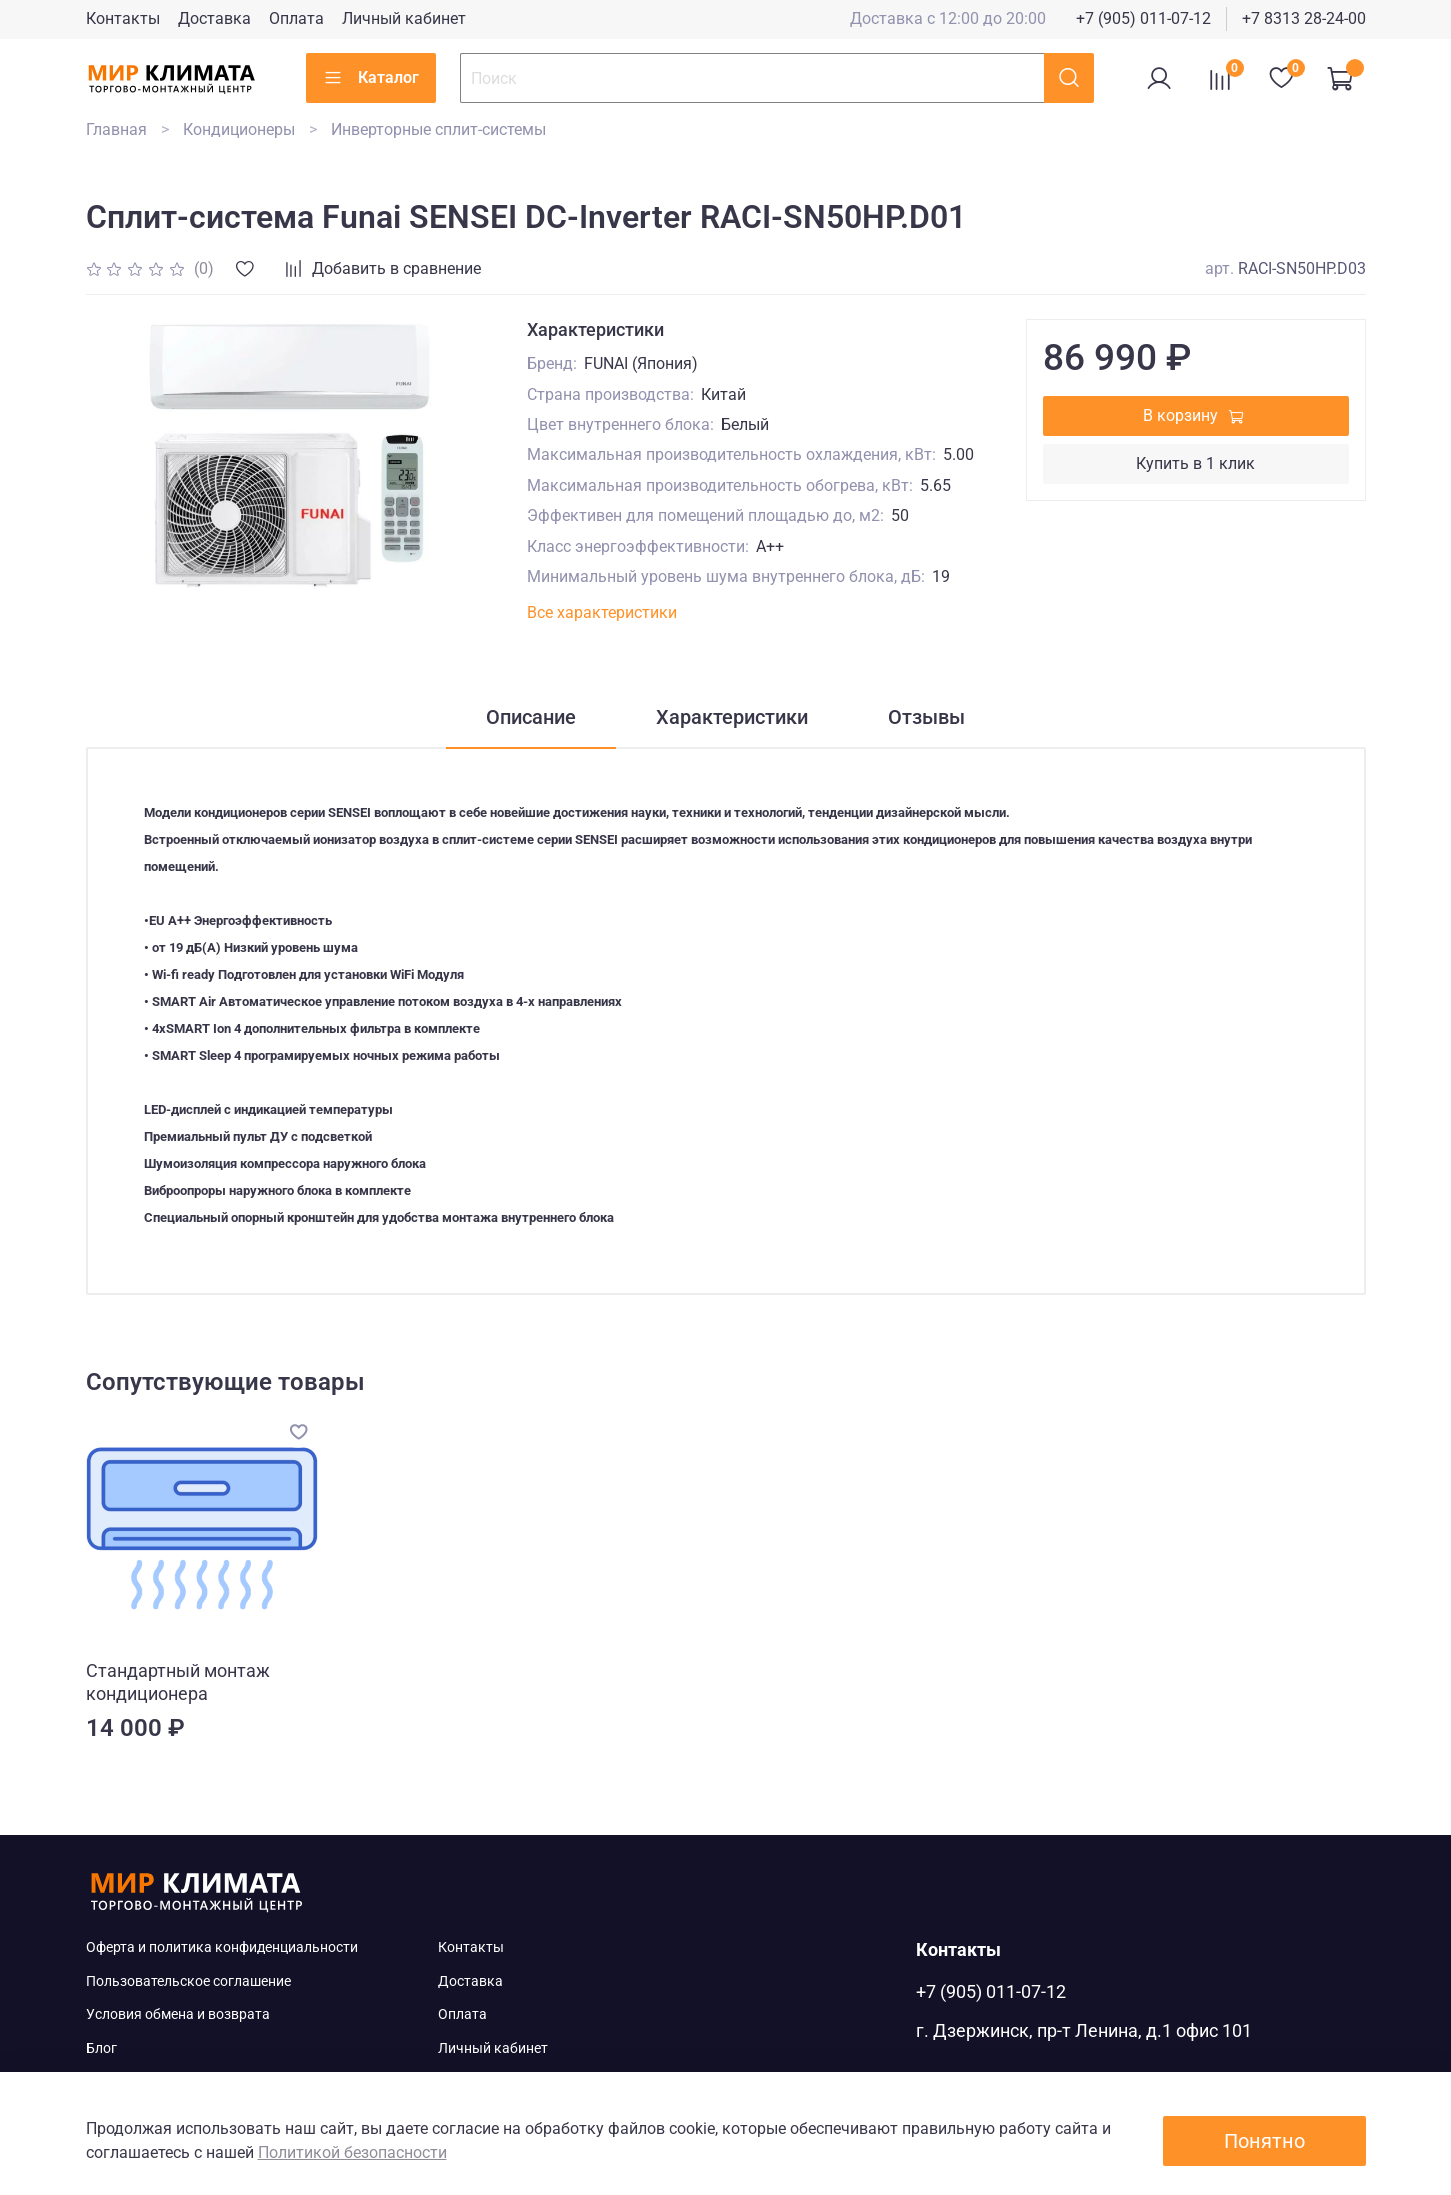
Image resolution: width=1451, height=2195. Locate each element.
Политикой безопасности (352, 2152)
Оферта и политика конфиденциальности (222, 1947)
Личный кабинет (404, 18)
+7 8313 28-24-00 (1304, 18)
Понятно (1264, 2141)
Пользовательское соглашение (188, 1981)
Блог (101, 2048)
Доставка (214, 18)
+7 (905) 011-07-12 (1143, 18)
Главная (116, 129)
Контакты (123, 18)
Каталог (371, 78)
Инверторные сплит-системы (438, 129)
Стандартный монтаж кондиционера (178, 1682)
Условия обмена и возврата (178, 2014)
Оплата (296, 18)
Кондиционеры (239, 129)
